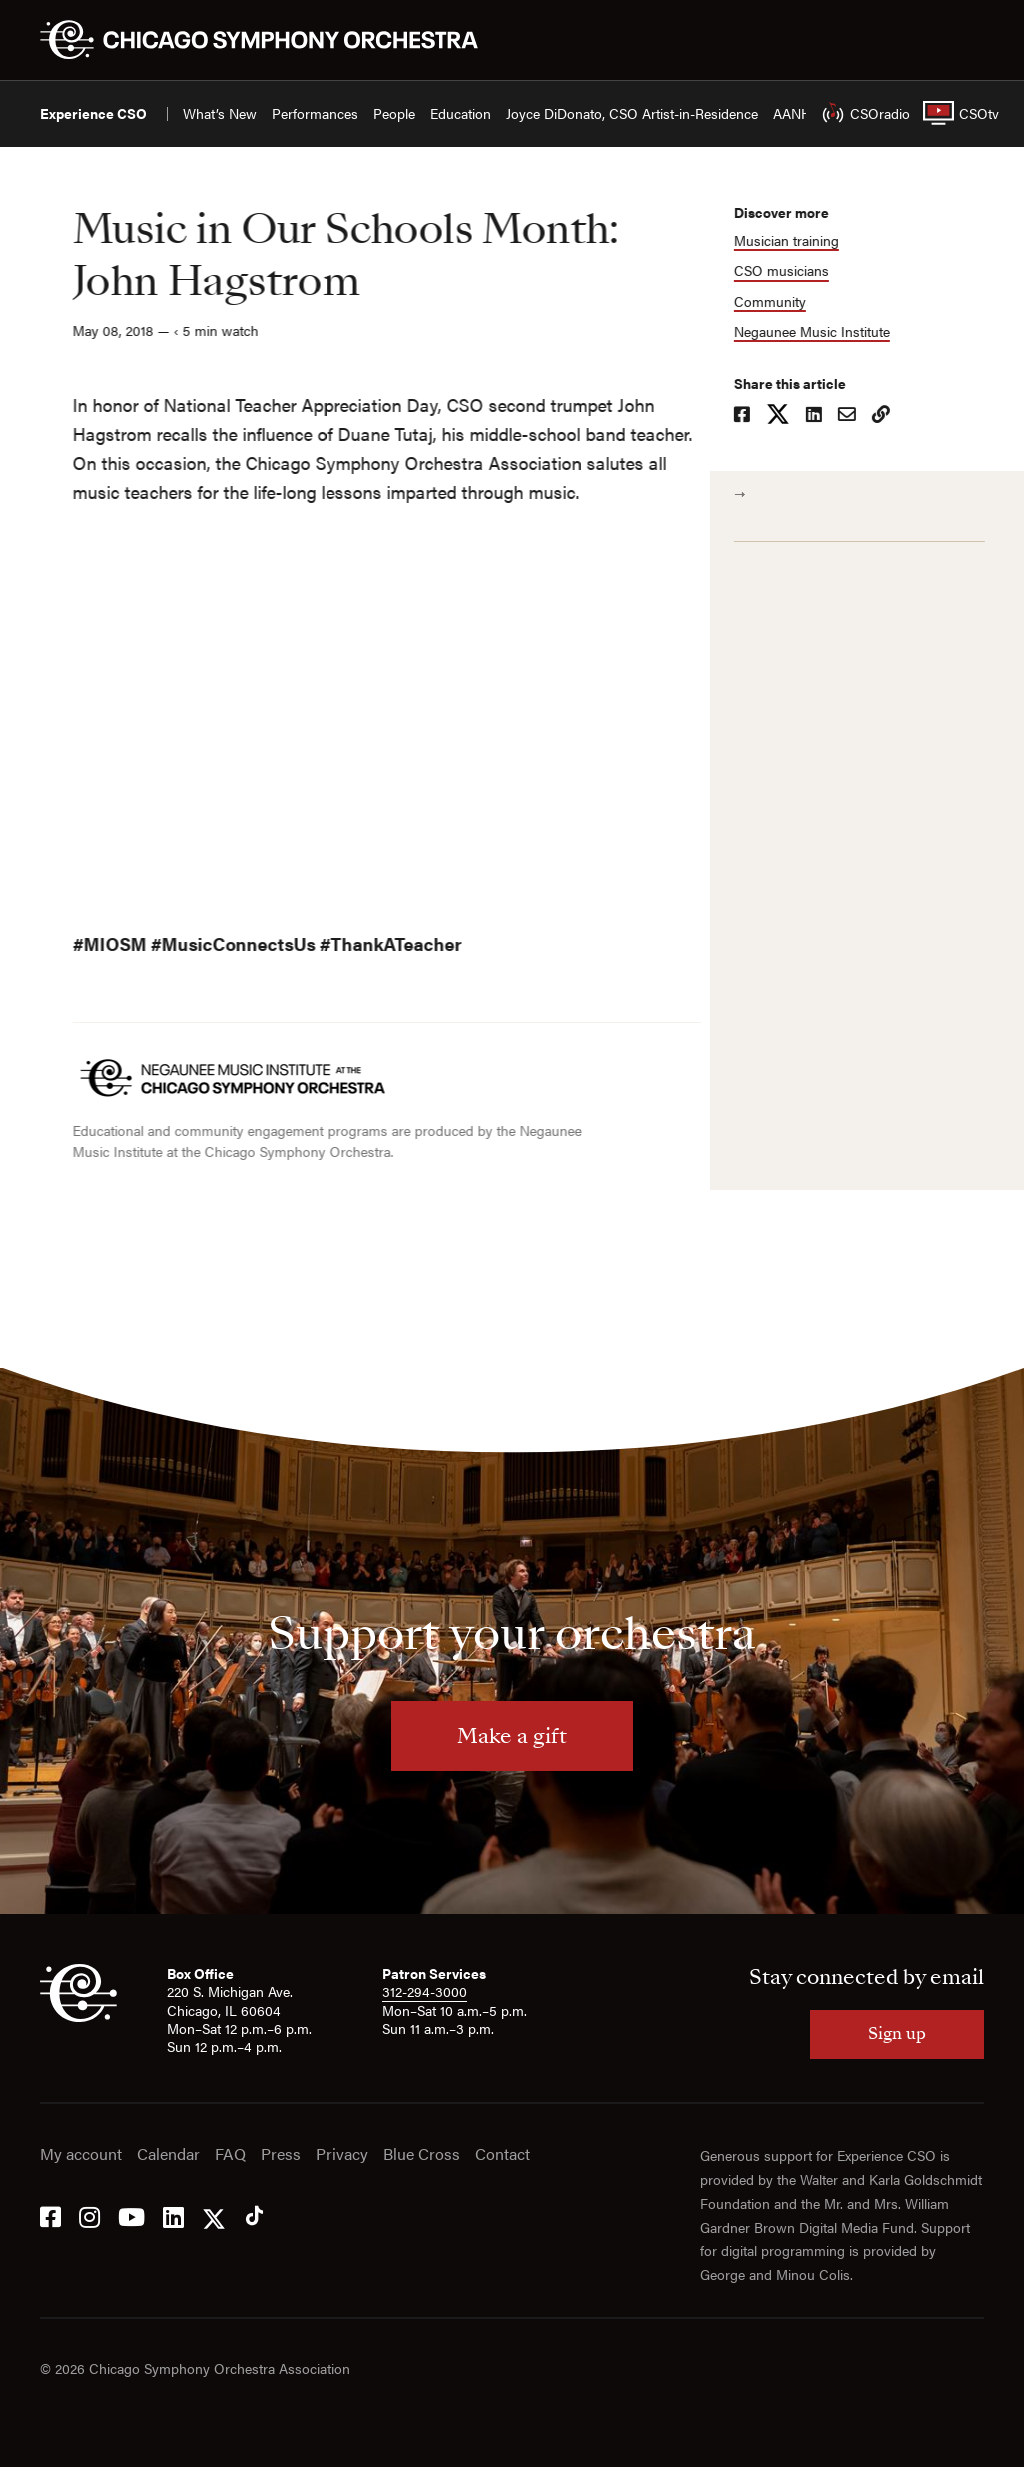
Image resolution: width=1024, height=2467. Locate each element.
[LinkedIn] (173, 2215)
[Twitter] (214, 2215)
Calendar (168, 2154)
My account (81, 2154)
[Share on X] (786, 416)
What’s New (220, 113)
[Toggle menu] (972, 40)
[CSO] (78, 2016)
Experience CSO (93, 113)
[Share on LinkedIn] (822, 416)
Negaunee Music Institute (820, 331)
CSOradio (857, 113)
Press (281, 2154)
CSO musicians (789, 270)
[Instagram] (89, 2215)
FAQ (230, 2154)
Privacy (342, 2154)
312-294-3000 (424, 1991)
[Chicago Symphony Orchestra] (270, 40)
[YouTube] (131, 2215)
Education (460, 113)
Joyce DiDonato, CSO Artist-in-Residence (632, 113)
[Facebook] (50, 2215)
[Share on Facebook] (750, 416)
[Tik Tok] (254, 2215)
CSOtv (953, 113)
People (394, 113)
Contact (502, 2154)
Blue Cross (421, 2154)
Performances (315, 113)
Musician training (794, 240)
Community (778, 301)
